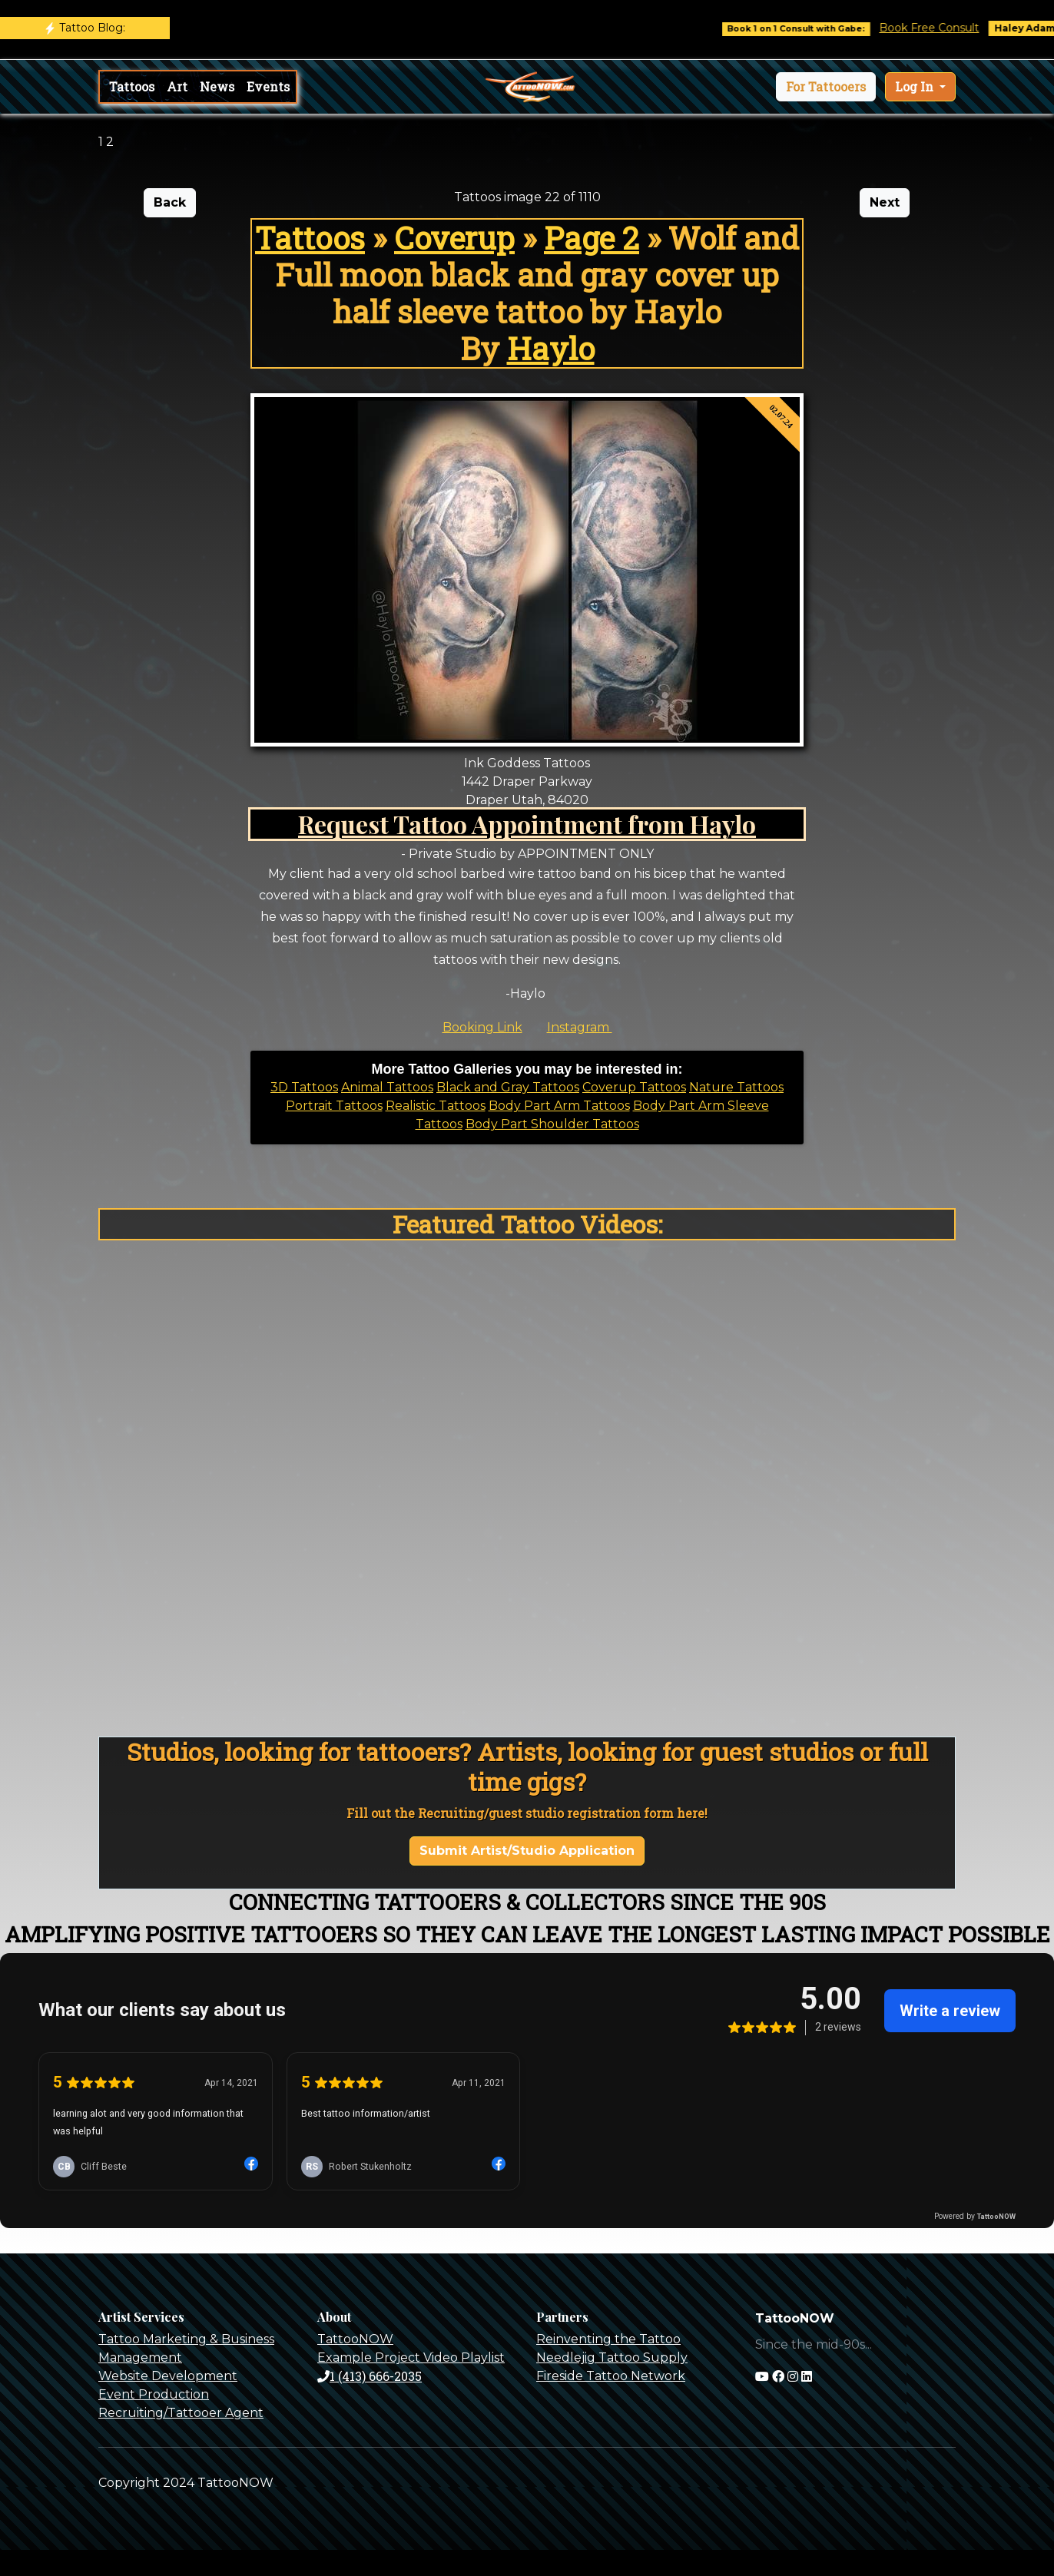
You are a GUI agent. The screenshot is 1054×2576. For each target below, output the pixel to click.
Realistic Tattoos (436, 1105)
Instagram (579, 1027)
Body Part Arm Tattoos (559, 1105)
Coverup (454, 237)
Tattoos (131, 86)
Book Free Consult (943, 28)
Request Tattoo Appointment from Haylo (527, 823)
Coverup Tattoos (634, 1087)
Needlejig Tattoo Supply (612, 2357)
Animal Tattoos (387, 1087)
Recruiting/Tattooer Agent (181, 2412)
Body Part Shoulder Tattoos (552, 1124)
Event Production (153, 2394)
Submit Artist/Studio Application (527, 1850)
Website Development (167, 2376)
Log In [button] (915, 86)
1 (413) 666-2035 (369, 2376)
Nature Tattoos (736, 1087)
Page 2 (591, 237)
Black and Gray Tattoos (507, 1087)
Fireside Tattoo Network (610, 2376)
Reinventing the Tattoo (608, 2339)
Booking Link (482, 1027)
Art (177, 86)
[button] (826, 86)
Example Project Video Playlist (411, 2357)
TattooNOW (355, 2339)
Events (268, 86)
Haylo (551, 348)
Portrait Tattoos (334, 1105)
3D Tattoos (304, 1087)
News (217, 86)
